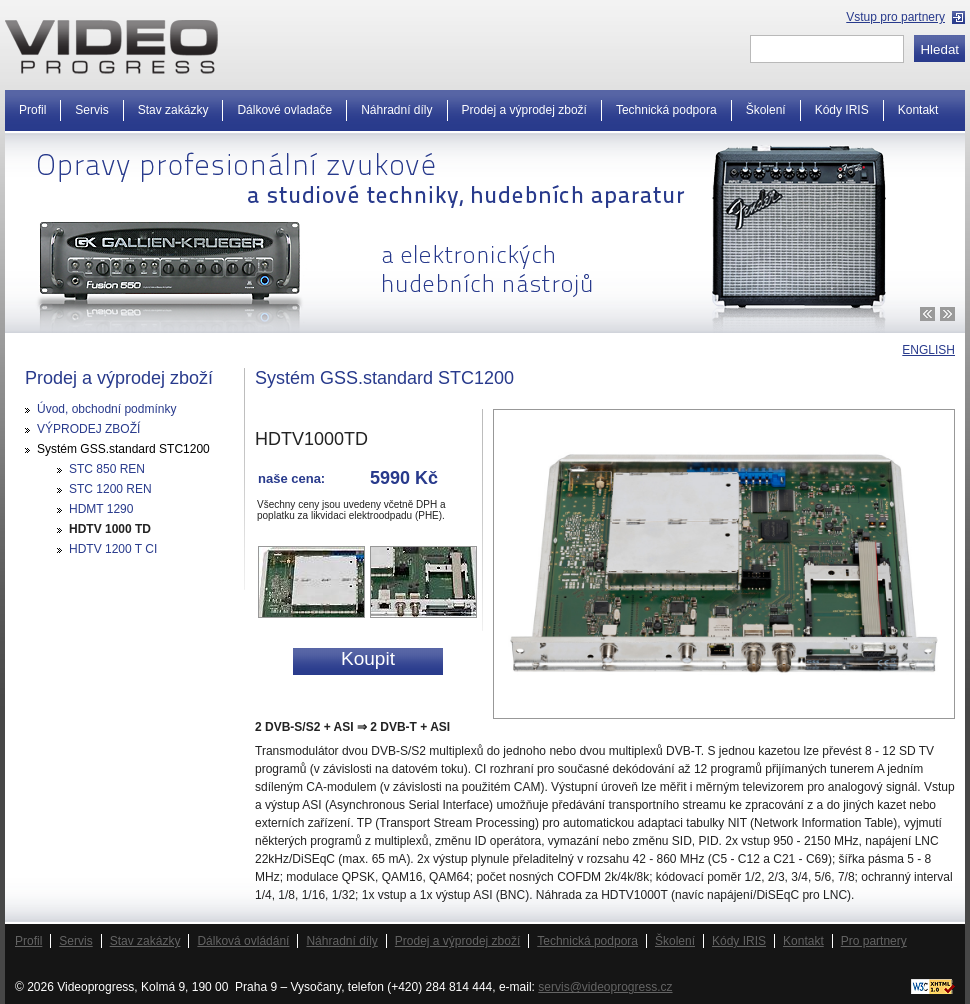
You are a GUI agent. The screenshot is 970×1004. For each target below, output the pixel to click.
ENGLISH (928, 350)
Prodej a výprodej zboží (524, 110)
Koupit (368, 658)
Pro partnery (874, 941)
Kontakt (918, 110)
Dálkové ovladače (284, 110)
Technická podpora (666, 110)
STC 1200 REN (110, 489)
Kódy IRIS (842, 110)
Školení (766, 110)
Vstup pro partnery (895, 17)
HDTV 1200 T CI (113, 549)
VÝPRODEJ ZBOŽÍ (88, 429)
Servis (91, 110)
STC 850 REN (107, 469)
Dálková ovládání (243, 941)
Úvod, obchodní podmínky (106, 409)
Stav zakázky (173, 110)
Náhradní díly (396, 110)
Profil (32, 110)
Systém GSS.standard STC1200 (123, 449)
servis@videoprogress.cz (605, 987)
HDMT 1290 (101, 509)
